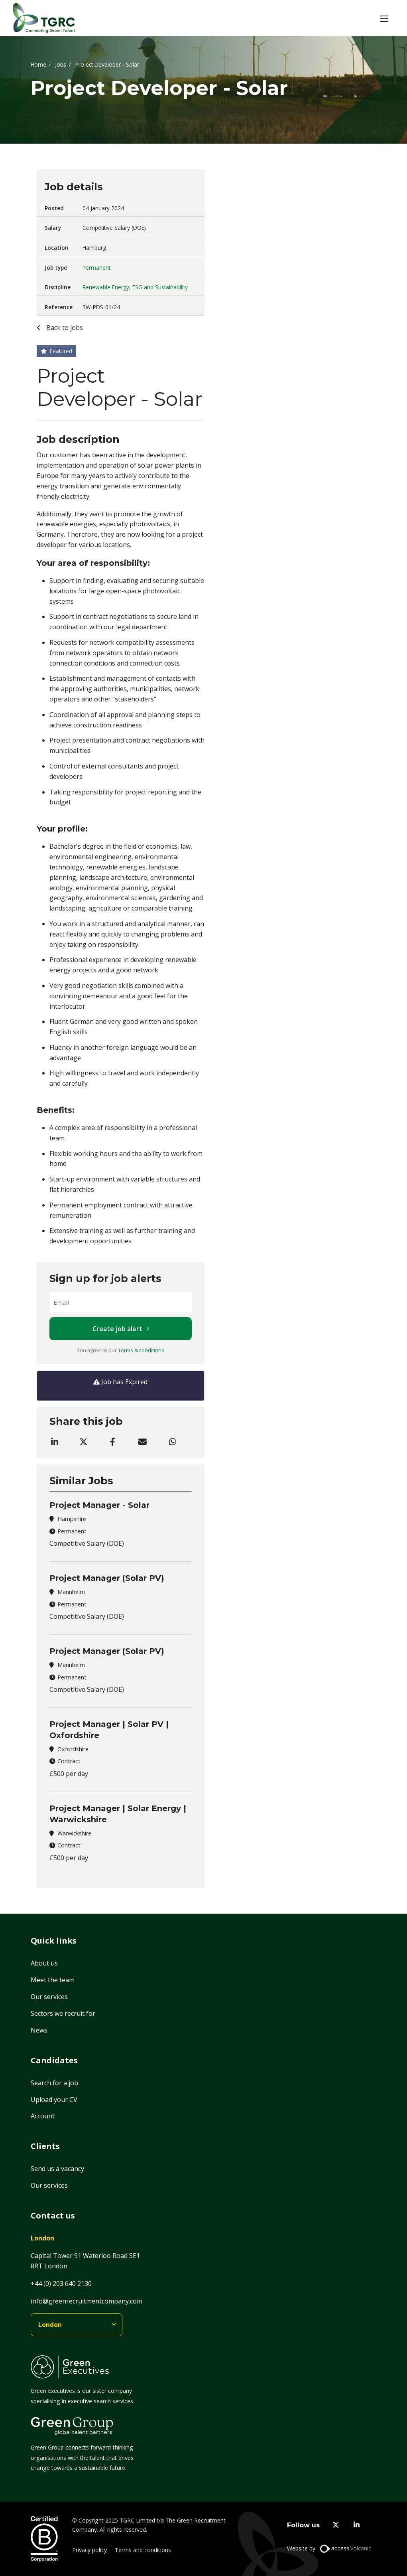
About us (44, 1963)
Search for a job (54, 2082)
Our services (49, 1996)
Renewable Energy (106, 287)
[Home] (44, 18)
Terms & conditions (141, 1350)
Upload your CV (54, 2099)
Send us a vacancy (57, 2168)
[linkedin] (357, 2525)
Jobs (60, 64)
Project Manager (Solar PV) (106, 1578)
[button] (384, 18)
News (39, 2030)
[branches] (76, 2324)
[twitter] (336, 2525)
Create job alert (117, 1328)
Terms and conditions (143, 2550)
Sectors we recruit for (63, 2013)
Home (38, 64)
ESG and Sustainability (160, 287)
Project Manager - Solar (99, 1505)
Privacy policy (89, 2550)
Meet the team (53, 1979)
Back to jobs (64, 327)
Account (43, 2116)
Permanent (96, 267)
